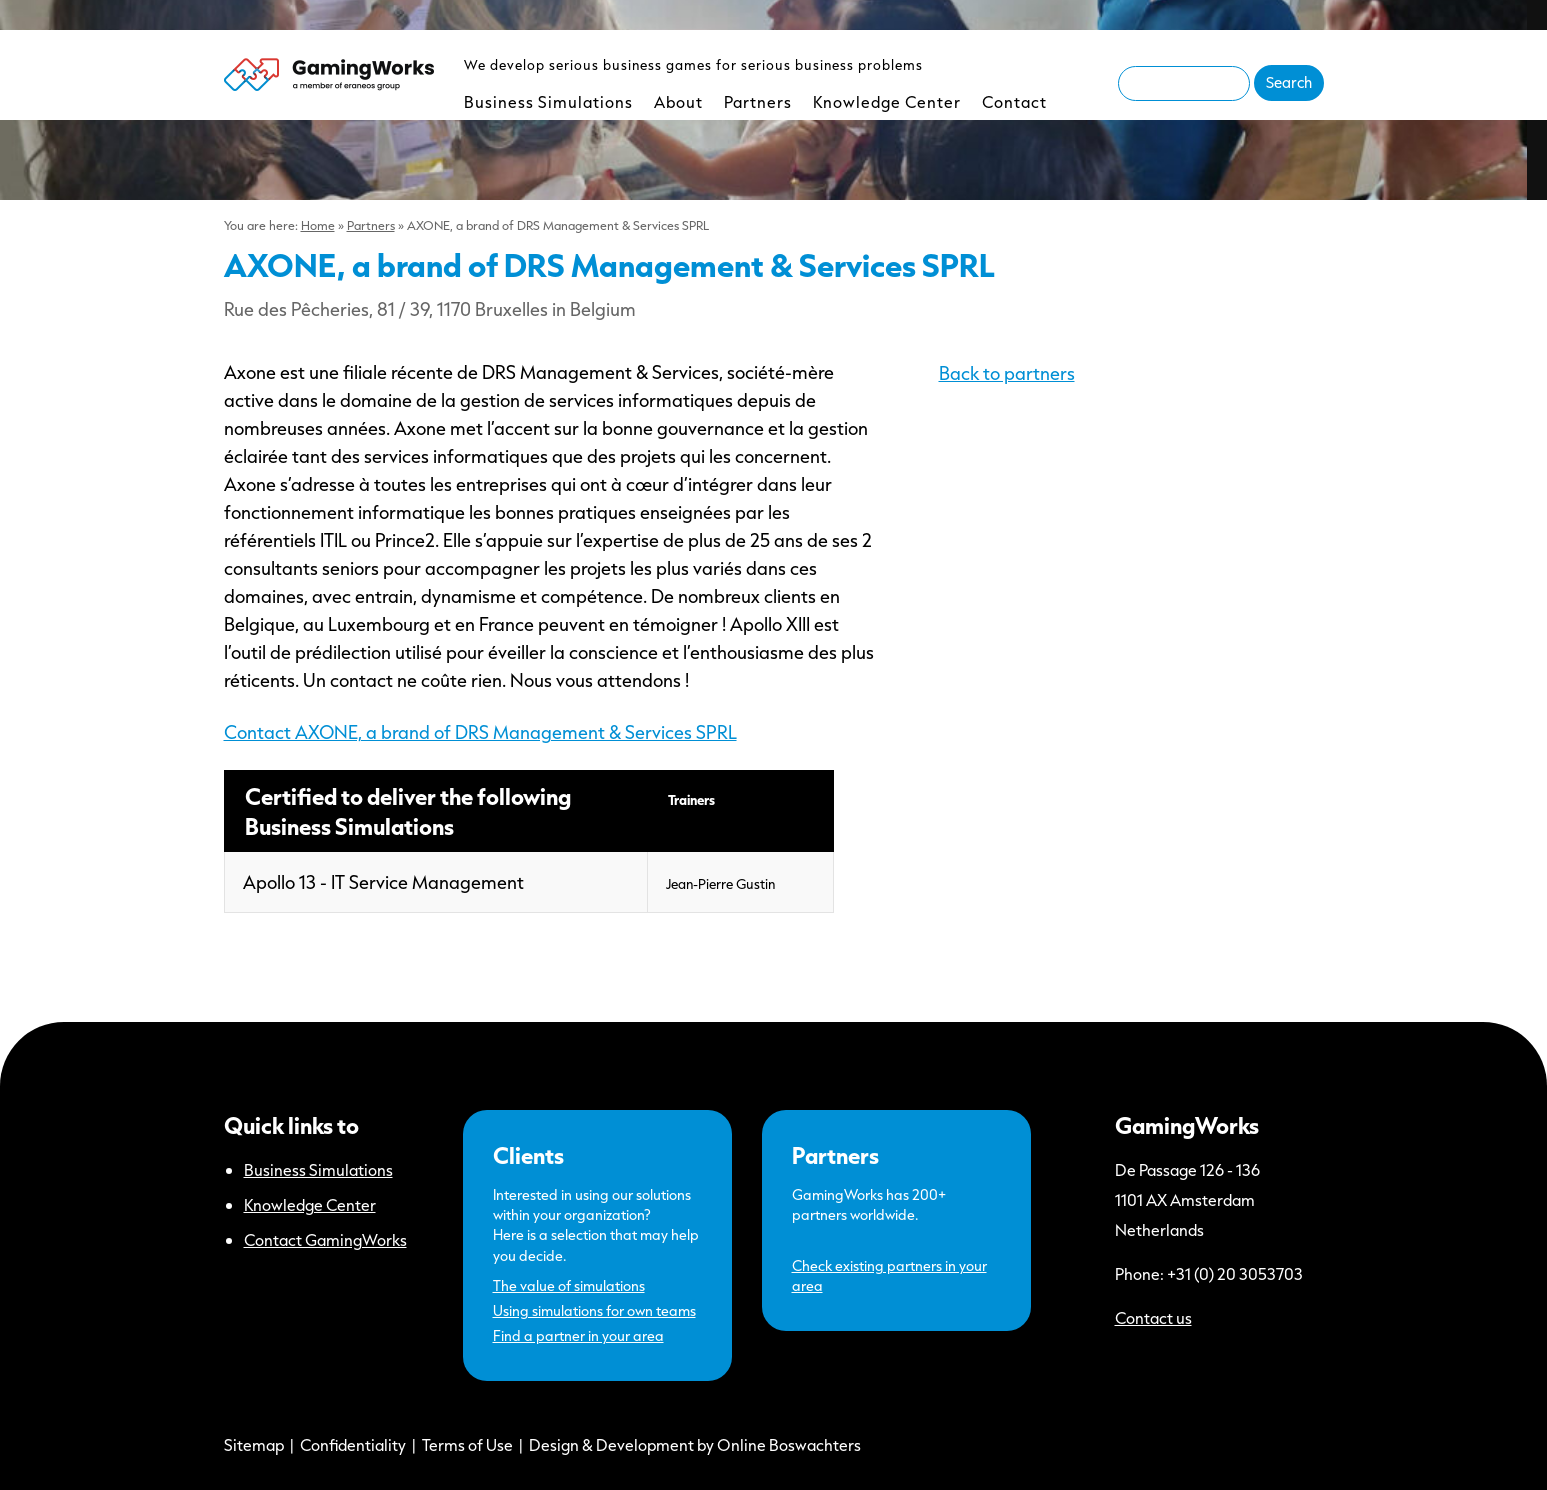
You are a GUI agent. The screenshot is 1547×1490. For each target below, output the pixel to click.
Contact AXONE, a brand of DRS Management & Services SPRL (480, 732)
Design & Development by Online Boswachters (695, 1444)
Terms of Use (467, 1444)
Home (318, 225)
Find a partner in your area (578, 1335)
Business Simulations (548, 101)
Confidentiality (353, 1444)
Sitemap (254, 1444)
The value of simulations (569, 1285)
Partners (758, 101)
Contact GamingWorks (325, 1239)
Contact (1014, 101)
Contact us (1153, 1317)
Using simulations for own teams (594, 1310)
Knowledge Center (887, 101)
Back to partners (1007, 373)
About (678, 101)
